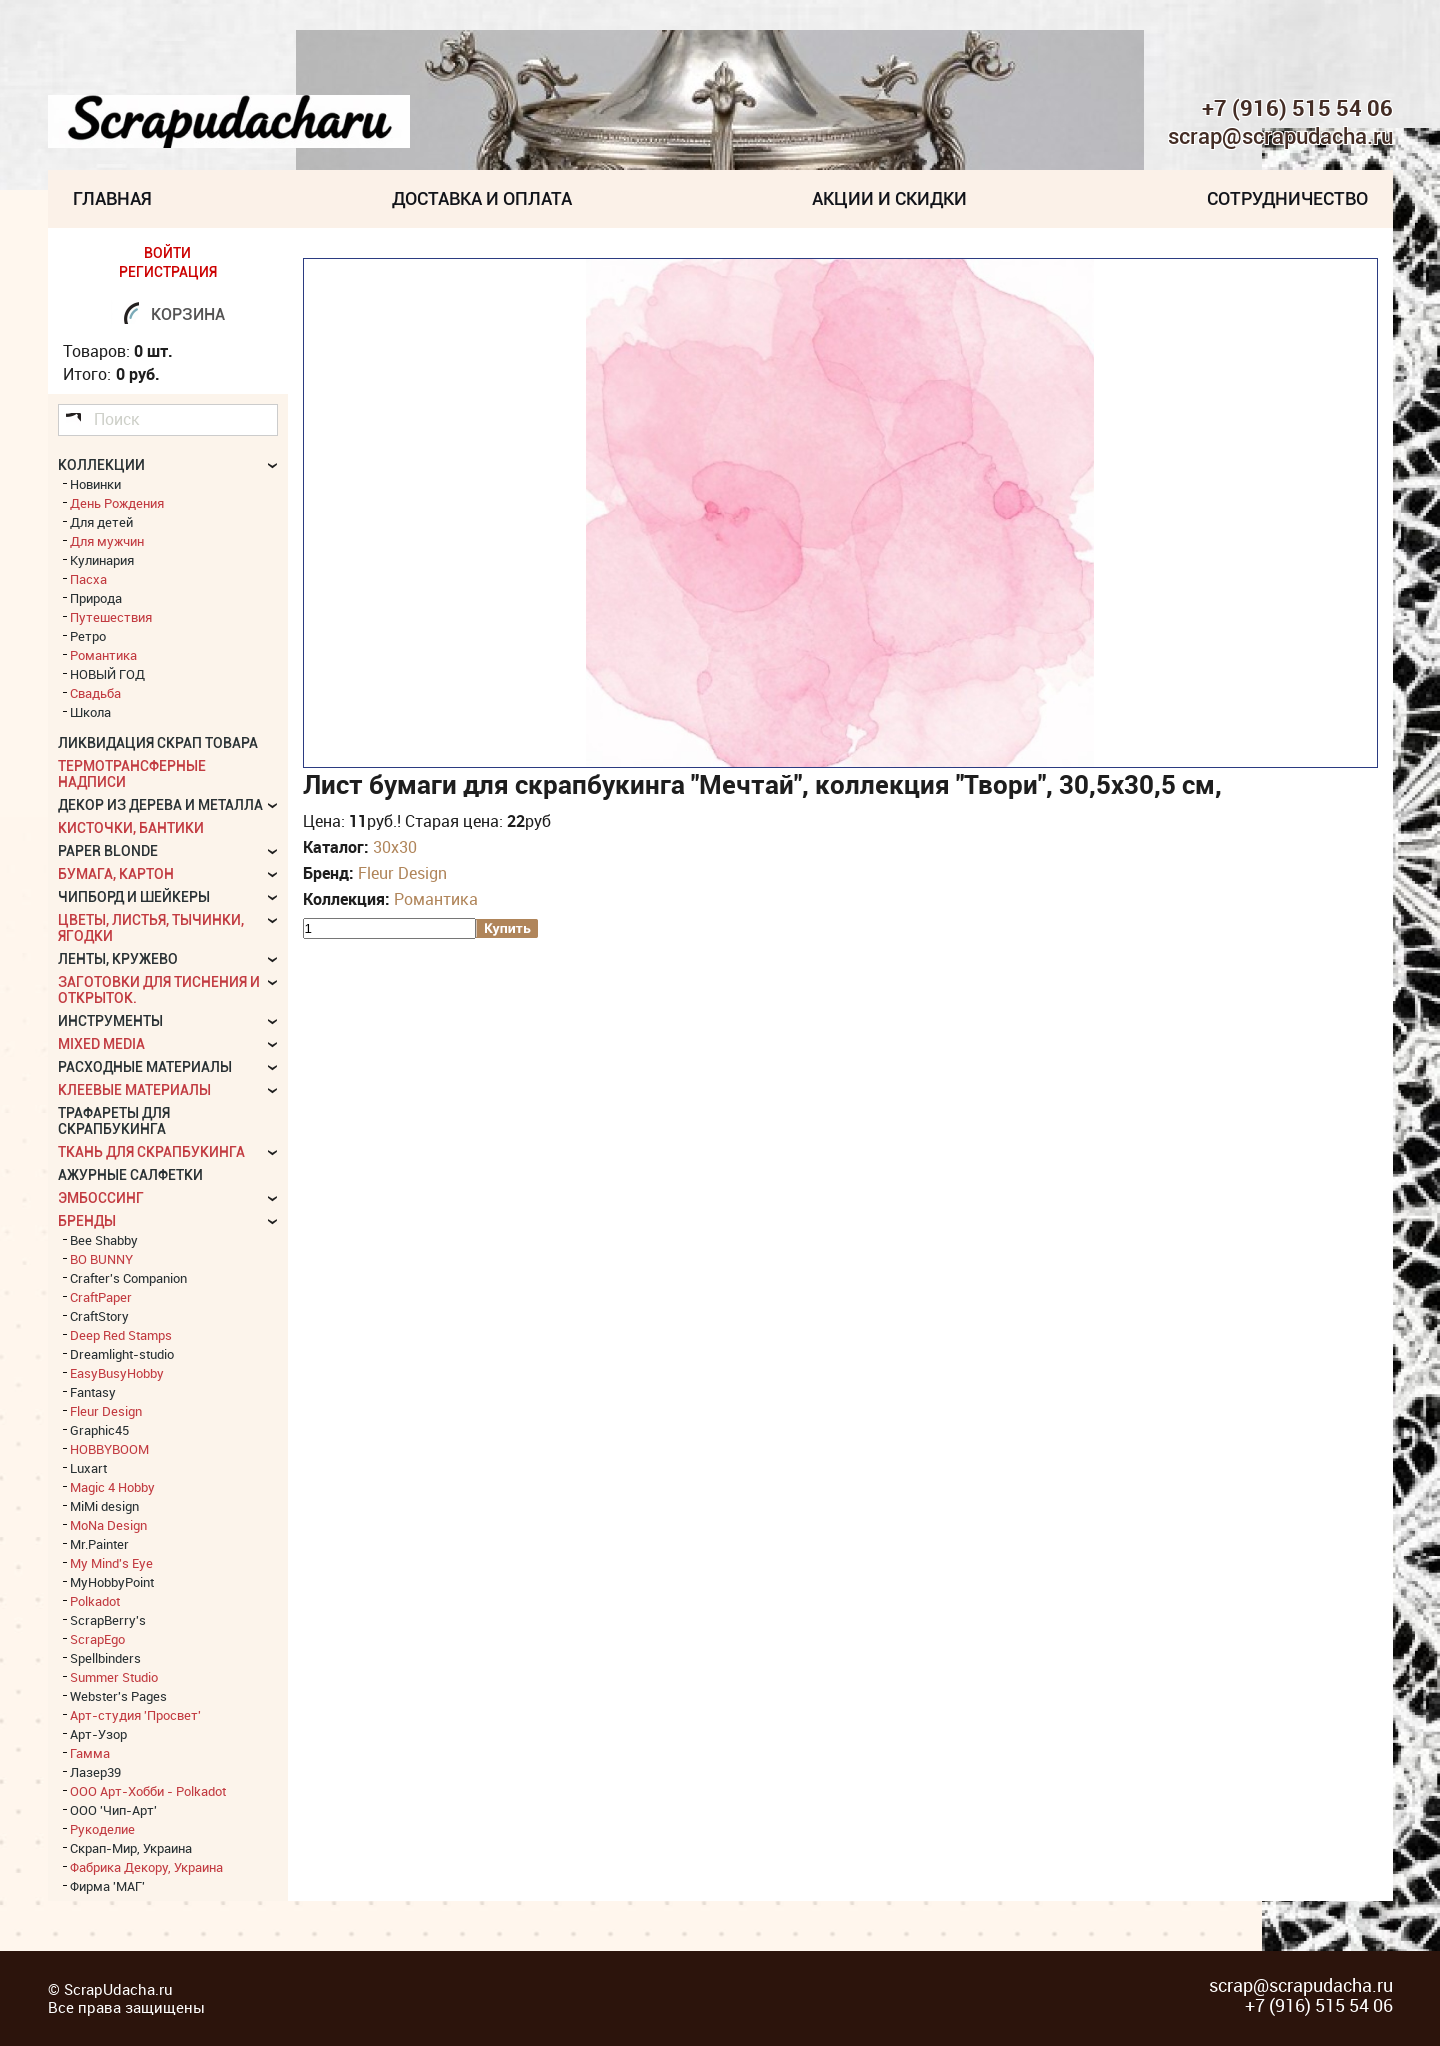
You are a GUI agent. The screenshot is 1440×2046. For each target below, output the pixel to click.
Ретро (88, 636)
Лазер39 (95, 1772)
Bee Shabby (104, 1240)
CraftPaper (101, 1297)
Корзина (188, 314)
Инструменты (110, 1021)
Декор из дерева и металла (160, 805)
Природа (96, 598)
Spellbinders (105, 1658)
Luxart (88, 1468)
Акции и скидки (889, 198)
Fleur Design (402, 873)
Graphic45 (99, 1430)
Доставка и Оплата (482, 198)
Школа (90, 712)
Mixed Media (101, 1044)
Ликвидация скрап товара (158, 743)
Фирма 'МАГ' (107, 1886)
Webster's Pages (118, 1696)
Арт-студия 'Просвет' (135, 1715)
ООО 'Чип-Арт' (113, 1810)
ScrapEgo (97, 1639)
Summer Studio (114, 1677)
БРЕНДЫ (87, 1221)
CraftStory (99, 1316)
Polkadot (95, 1601)
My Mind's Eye (111, 1563)
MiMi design (104, 1506)
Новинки (95, 484)
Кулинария (102, 560)
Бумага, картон (116, 874)
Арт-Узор (98, 1734)
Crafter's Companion (128, 1278)
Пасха (88, 579)
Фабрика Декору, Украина (146, 1867)
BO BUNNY (101, 1259)
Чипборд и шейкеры (134, 897)
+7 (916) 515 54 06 (1297, 108)
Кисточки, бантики (131, 828)
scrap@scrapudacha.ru (1280, 137)
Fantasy (93, 1392)
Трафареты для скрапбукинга (114, 1121)
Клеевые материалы (134, 1090)
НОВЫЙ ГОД (107, 674)
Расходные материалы (145, 1067)
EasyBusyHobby (117, 1373)
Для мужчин (107, 541)
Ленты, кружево (118, 959)
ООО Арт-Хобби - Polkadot (148, 1791)
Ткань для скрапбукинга (151, 1152)
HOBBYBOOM (109, 1449)
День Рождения (117, 503)
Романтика (436, 899)
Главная (112, 198)
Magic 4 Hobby (112, 1487)
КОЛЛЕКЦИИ (101, 465)
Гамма (90, 1753)
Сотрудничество (1287, 198)
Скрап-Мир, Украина (131, 1848)
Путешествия (111, 617)
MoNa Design (108, 1525)
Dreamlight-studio (122, 1354)
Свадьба (95, 693)
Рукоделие (102, 1829)
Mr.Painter (99, 1544)
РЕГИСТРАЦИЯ (168, 272)
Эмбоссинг (101, 1198)
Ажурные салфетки (130, 1175)
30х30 (395, 847)
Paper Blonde (108, 851)
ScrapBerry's (108, 1620)
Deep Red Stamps (121, 1335)
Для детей (101, 522)
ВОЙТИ (167, 253)
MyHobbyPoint (112, 1582)
